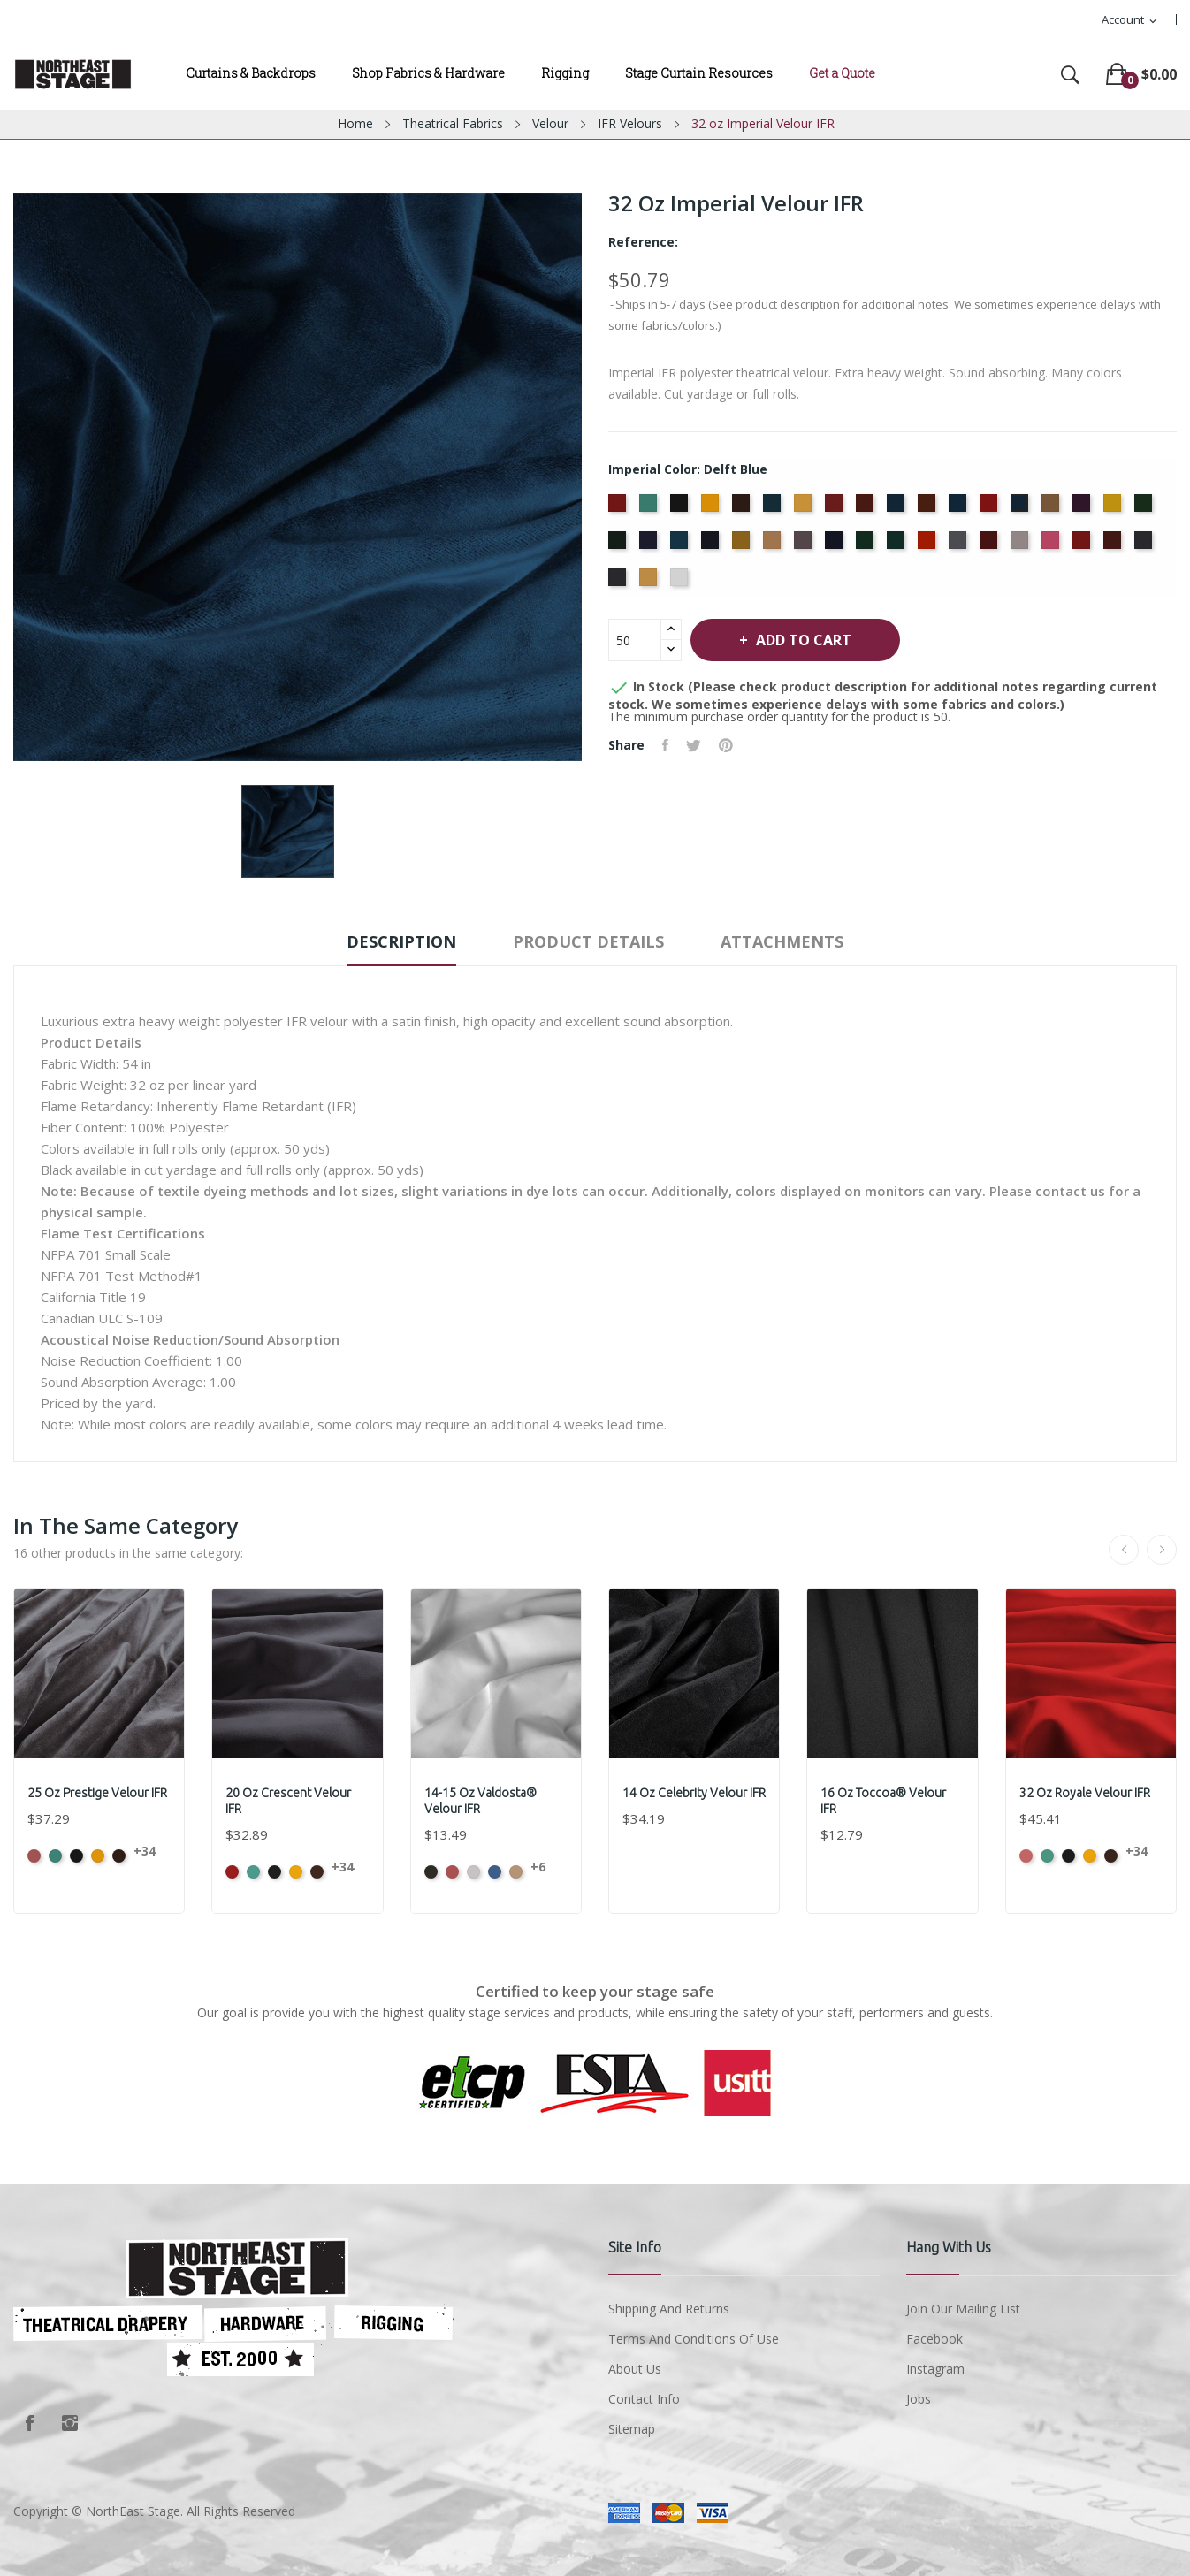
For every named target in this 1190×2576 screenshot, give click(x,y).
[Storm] (1145, 545)
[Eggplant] (1083, 508)
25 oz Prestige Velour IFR (97, 1793)
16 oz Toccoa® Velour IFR (883, 1801)
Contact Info (644, 2398)
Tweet (693, 745)
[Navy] (836, 545)
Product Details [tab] (588, 941)
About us (634, 2368)
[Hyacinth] (650, 545)
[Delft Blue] (1022, 508)
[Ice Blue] (681, 545)
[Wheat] (650, 582)
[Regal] (1083, 545)
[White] (681, 582)
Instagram (70, 2423)
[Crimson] (991, 508)
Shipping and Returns (668, 2308)
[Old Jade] (867, 545)
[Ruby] (1114, 545)
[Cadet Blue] (774, 508)
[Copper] (929, 508)
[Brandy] (712, 508)
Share (665, 745)
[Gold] (1114, 508)
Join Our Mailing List (963, 2308)
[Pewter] (960, 545)
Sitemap (631, 2428)
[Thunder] (619, 582)
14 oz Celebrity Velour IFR (694, 1793)
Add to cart (801, 640)
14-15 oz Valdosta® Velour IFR (480, 1801)
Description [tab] (401, 941)
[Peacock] (898, 545)
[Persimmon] (929, 545)
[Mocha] (774, 545)
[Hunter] (619, 545)
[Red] (1052, 545)
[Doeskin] (1052, 508)
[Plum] (991, 545)
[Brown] (743, 508)
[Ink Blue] (712, 545)
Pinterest (726, 745)
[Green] (1145, 508)
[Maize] (743, 545)
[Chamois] (805, 508)
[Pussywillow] (1022, 545)
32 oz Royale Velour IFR (1084, 1793)
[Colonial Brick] (867, 508)
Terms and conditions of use (693, 2338)
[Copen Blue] (898, 508)
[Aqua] (650, 508)
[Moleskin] (805, 545)
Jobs (918, 2398)
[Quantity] (634, 640)
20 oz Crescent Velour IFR (288, 1801)
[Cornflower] (960, 508)
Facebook (29, 2423)
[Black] (681, 508)
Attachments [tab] (782, 941)
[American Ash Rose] (619, 508)
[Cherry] (836, 508)
